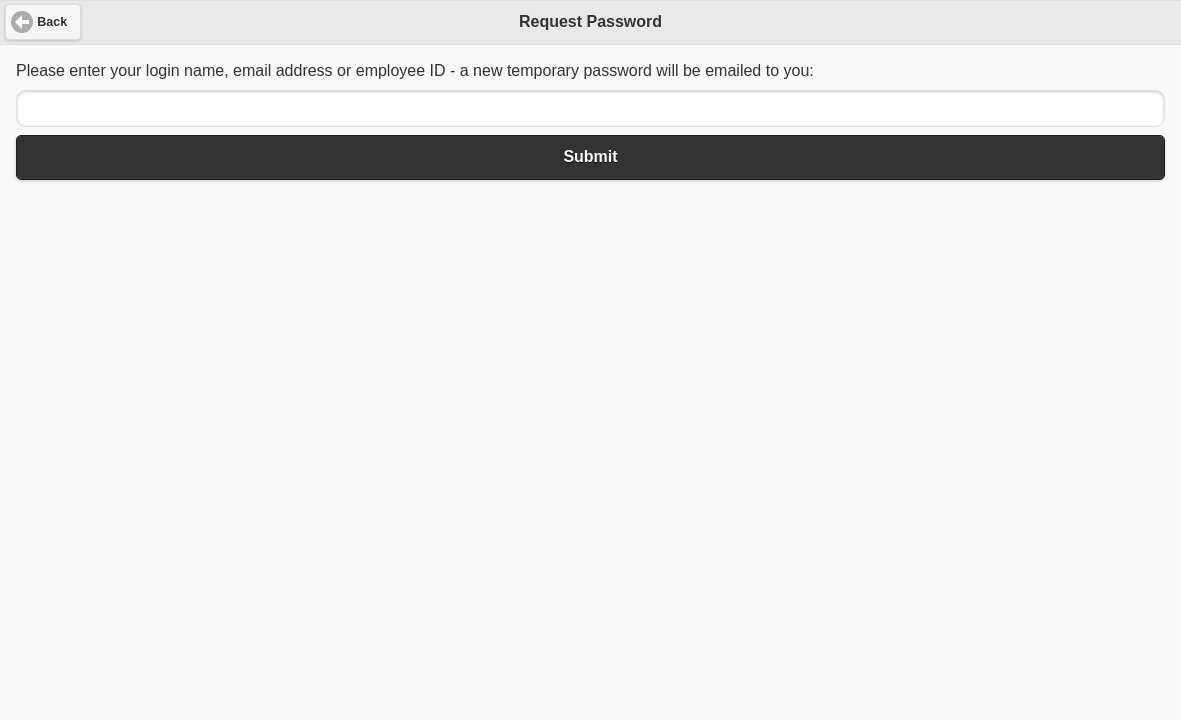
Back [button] (52, 22)
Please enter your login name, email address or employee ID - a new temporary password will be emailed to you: (415, 70)
